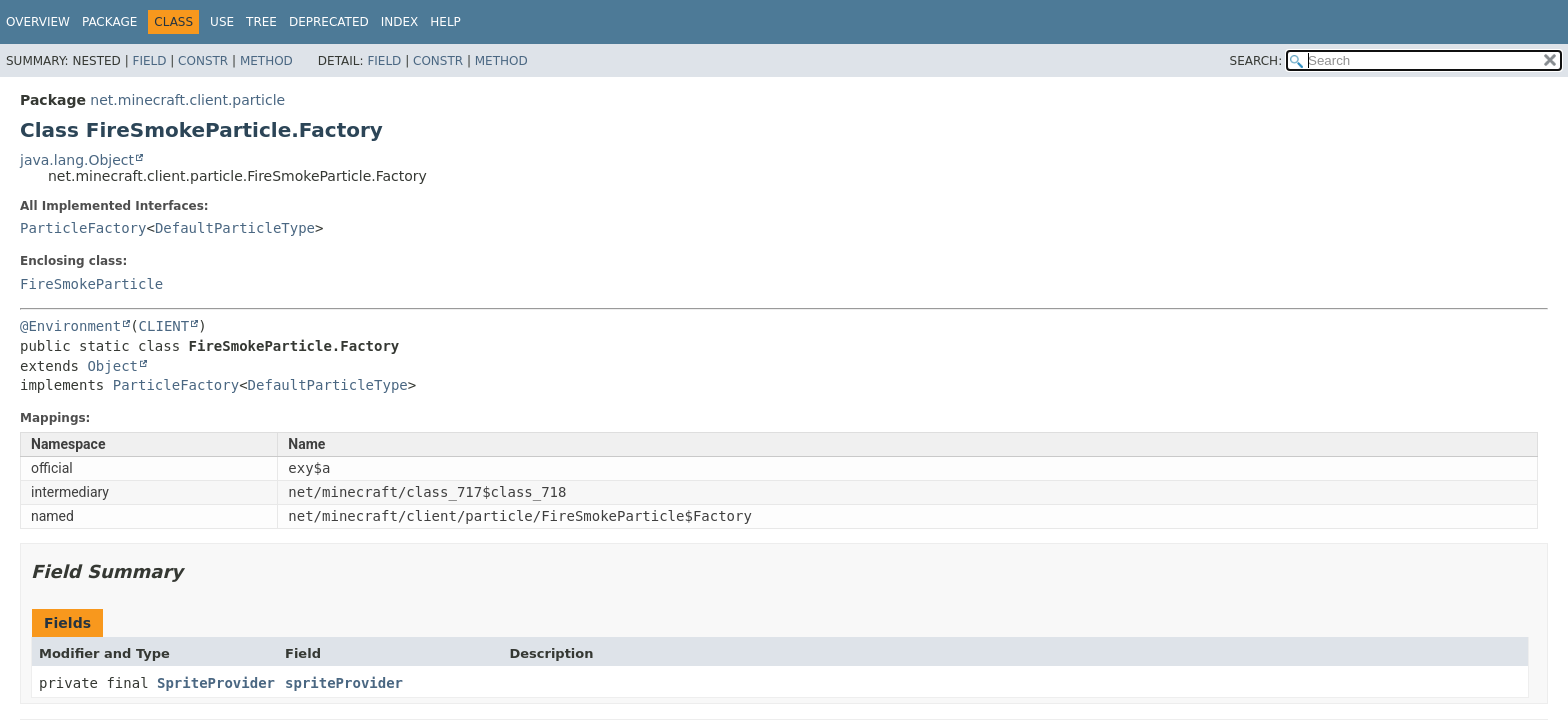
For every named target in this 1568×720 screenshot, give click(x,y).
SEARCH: (1256, 61)
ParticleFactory (83, 228)
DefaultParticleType (235, 228)
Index (400, 22)
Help (445, 22)
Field (149, 61)
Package (109, 22)
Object (112, 366)
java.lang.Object (77, 160)
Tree (261, 22)
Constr (203, 61)
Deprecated (329, 22)
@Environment (70, 326)
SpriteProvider (216, 683)
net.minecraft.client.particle (187, 100)
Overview (38, 22)
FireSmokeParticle (91, 284)
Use (222, 22)
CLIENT (164, 326)
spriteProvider (344, 683)
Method (266, 61)
